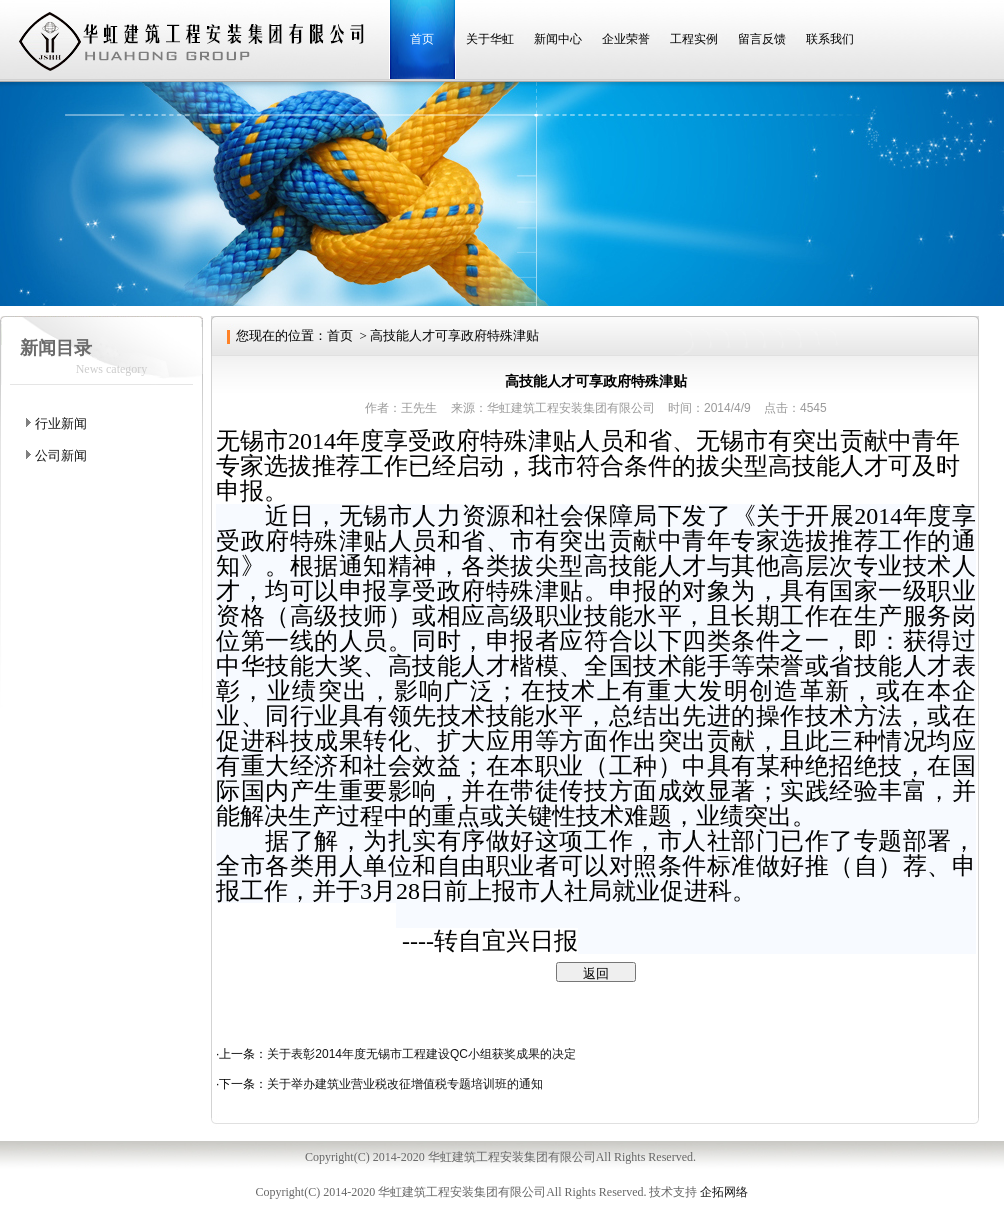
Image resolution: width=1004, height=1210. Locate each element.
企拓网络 (724, 1192)
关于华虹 (490, 39)
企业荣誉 (626, 39)
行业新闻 (61, 423)
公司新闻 (61, 455)
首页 (422, 39)
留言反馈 (762, 39)
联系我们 (830, 39)
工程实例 (694, 39)
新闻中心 (558, 39)
